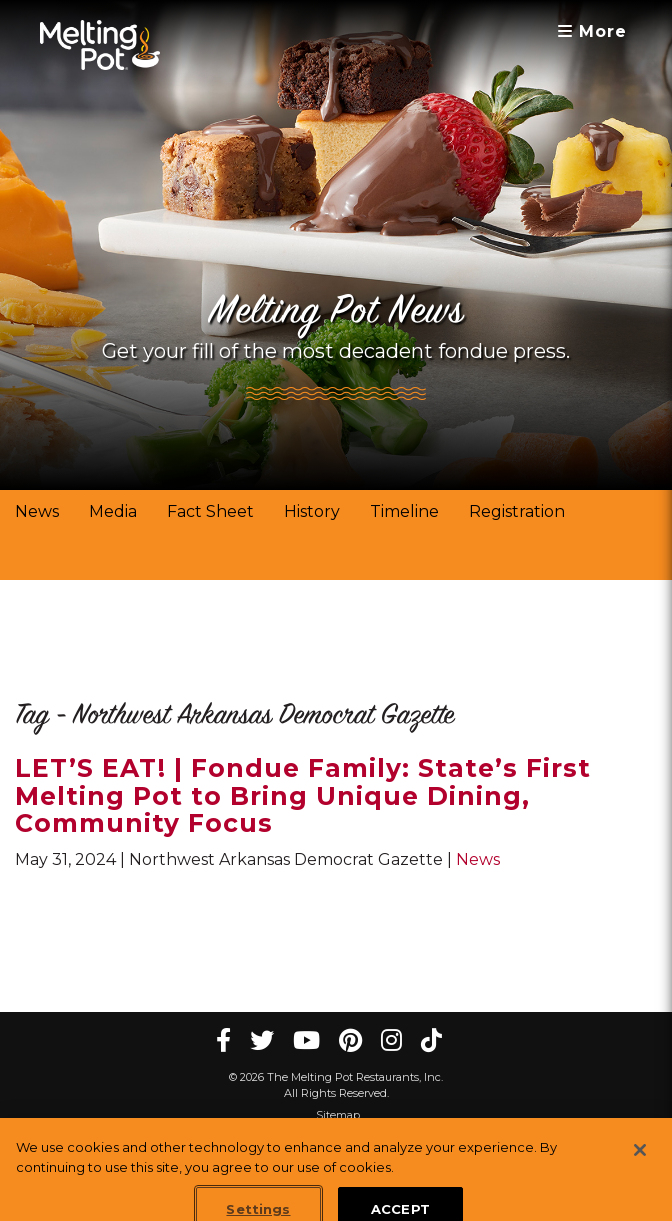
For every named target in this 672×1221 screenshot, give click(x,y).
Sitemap (338, 1115)
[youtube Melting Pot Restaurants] (306, 1040)
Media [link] (113, 511)
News (478, 859)
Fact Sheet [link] (210, 511)
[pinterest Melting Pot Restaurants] (350, 1040)
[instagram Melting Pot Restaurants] (391, 1040)
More (592, 31)
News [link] (37, 511)
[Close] (640, 1163)
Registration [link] (517, 511)
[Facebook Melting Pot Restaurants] (223, 1040)
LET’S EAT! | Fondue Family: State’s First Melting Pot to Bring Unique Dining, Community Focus (303, 795)
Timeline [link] (404, 511)
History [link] (312, 511)
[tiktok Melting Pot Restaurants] (431, 1040)
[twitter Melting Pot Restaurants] (262, 1040)
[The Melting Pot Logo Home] (100, 45)
